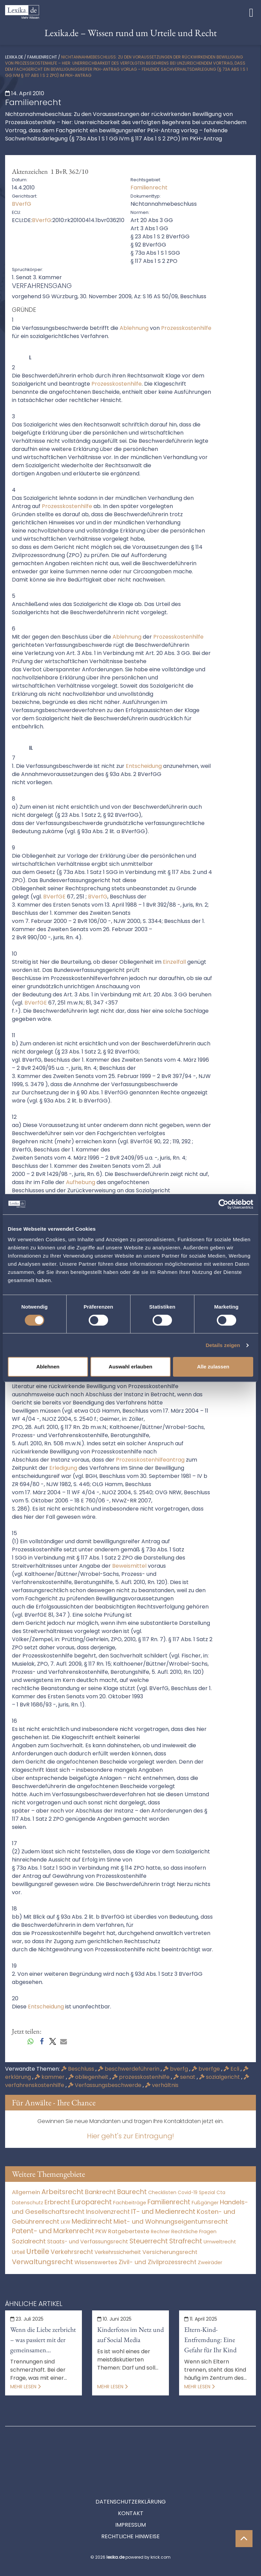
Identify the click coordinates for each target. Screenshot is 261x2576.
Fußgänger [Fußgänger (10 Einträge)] (205, 2202)
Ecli (232, 2069)
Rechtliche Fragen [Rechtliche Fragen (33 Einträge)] (193, 2231)
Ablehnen (47, 1366)
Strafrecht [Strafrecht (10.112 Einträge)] (185, 2241)
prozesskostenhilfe (141, 2077)
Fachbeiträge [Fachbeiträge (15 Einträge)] (129, 2202)
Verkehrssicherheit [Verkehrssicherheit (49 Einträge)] (117, 2252)
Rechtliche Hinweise (130, 2506)
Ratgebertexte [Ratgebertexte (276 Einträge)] (129, 2231)
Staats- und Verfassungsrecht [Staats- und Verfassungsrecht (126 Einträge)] (87, 2241)
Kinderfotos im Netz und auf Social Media (130, 2334)
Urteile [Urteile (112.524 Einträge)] (37, 2251)
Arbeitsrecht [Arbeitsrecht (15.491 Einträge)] (62, 2191)
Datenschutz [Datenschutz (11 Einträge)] (27, 2202)
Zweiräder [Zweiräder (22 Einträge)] (210, 2262)
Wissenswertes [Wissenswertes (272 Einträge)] (95, 2262)
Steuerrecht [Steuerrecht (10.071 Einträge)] (148, 2241)
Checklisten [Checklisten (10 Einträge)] (162, 2192)
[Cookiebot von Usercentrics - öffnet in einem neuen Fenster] (223, 1204)
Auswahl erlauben (130, 1366)
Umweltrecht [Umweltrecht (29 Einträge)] (220, 2241)
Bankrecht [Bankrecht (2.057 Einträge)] (100, 2192)
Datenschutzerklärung (130, 2471)
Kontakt (130, 2483)
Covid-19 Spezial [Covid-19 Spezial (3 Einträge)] (196, 2192)
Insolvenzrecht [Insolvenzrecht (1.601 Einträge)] (108, 2211)
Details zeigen (223, 1345)
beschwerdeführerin (129, 2069)
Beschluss (78, 2069)
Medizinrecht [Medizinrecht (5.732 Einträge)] (92, 2221)
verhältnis (161, 2085)
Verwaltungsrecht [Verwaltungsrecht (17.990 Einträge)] (42, 2262)
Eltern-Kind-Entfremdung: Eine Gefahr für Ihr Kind (210, 2339)
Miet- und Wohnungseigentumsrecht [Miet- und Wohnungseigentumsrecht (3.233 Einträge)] (171, 2221)
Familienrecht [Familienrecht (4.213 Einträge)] (168, 2202)
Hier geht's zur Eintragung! (130, 2136)
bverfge (206, 2069)
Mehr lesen (25, 2386)
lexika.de (14, 57)
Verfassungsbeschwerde (105, 2085)
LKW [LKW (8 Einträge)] (65, 2222)
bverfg (176, 2069)
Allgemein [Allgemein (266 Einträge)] (26, 2192)
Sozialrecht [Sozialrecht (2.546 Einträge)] (29, 2241)
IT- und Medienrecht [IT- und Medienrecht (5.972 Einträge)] (163, 2211)
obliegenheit (89, 2077)
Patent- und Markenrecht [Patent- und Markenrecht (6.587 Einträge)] (53, 2231)
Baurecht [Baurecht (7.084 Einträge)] (132, 2191)
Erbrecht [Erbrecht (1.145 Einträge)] (57, 2202)
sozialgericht (220, 2077)
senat (185, 2077)
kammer (50, 2077)
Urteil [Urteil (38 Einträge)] (18, 2252)
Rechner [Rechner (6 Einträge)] (160, 2231)
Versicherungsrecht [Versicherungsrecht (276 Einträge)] (169, 2252)
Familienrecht (42, 57)
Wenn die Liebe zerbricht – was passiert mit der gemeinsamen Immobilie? (43, 2340)
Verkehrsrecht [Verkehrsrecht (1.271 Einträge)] (72, 2251)
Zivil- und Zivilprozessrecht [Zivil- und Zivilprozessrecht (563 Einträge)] (157, 2262)
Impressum (130, 2494)
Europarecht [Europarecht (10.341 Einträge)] (91, 2202)
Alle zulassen (213, 1366)
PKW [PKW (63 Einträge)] (101, 2231)
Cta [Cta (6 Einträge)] (220, 2192)
